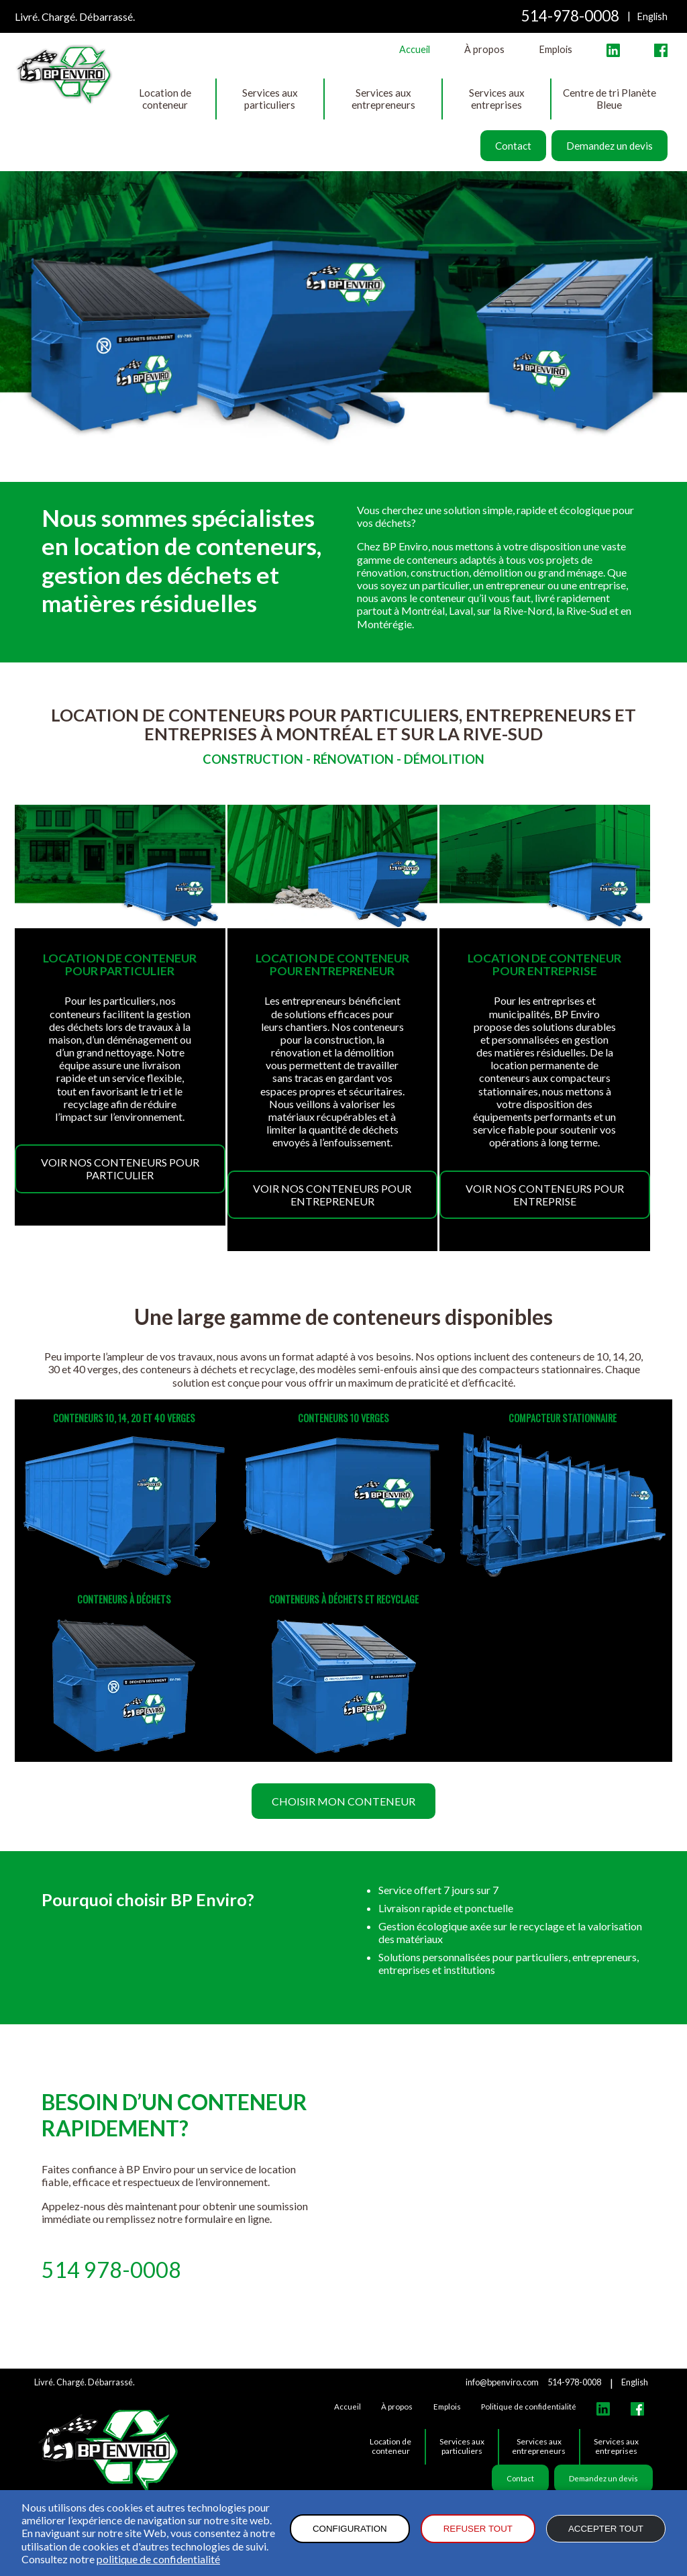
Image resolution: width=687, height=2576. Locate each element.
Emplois (555, 49)
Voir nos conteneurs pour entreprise (545, 1194)
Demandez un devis (609, 146)
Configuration (350, 2529)
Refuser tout (478, 2529)
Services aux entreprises (497, 99)
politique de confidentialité (158, 2559)
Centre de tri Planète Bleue (609, 99)
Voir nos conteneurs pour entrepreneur (332, 1194)
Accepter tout (605, 2529)
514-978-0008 (570, 16)
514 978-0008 (111, 2270)
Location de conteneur (165, 99)
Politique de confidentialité (528, 2406)
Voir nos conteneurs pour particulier (120, 1168)
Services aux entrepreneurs (383, 99)
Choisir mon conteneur (343, 1801)
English (652, 16)
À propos (484, 49)
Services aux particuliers (270, 99)
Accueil (414, 49)
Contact (513, 146)
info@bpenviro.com (502, 2382)
